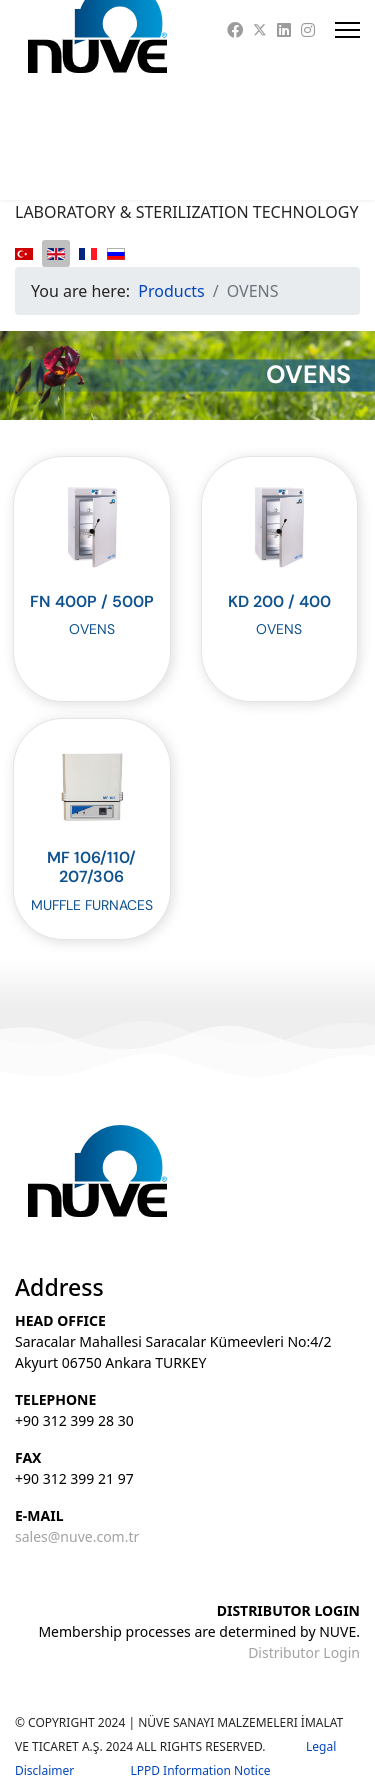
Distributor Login (304, 1652)
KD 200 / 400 (279, 601)
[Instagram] (308, 30)
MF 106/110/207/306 (91, 867)
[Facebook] (235, 30)
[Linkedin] (284, 30)
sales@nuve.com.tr (77, 1536)
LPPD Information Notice (200, 1770)
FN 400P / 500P (92, 601)
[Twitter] (260, 30)
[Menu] (347, 30)
